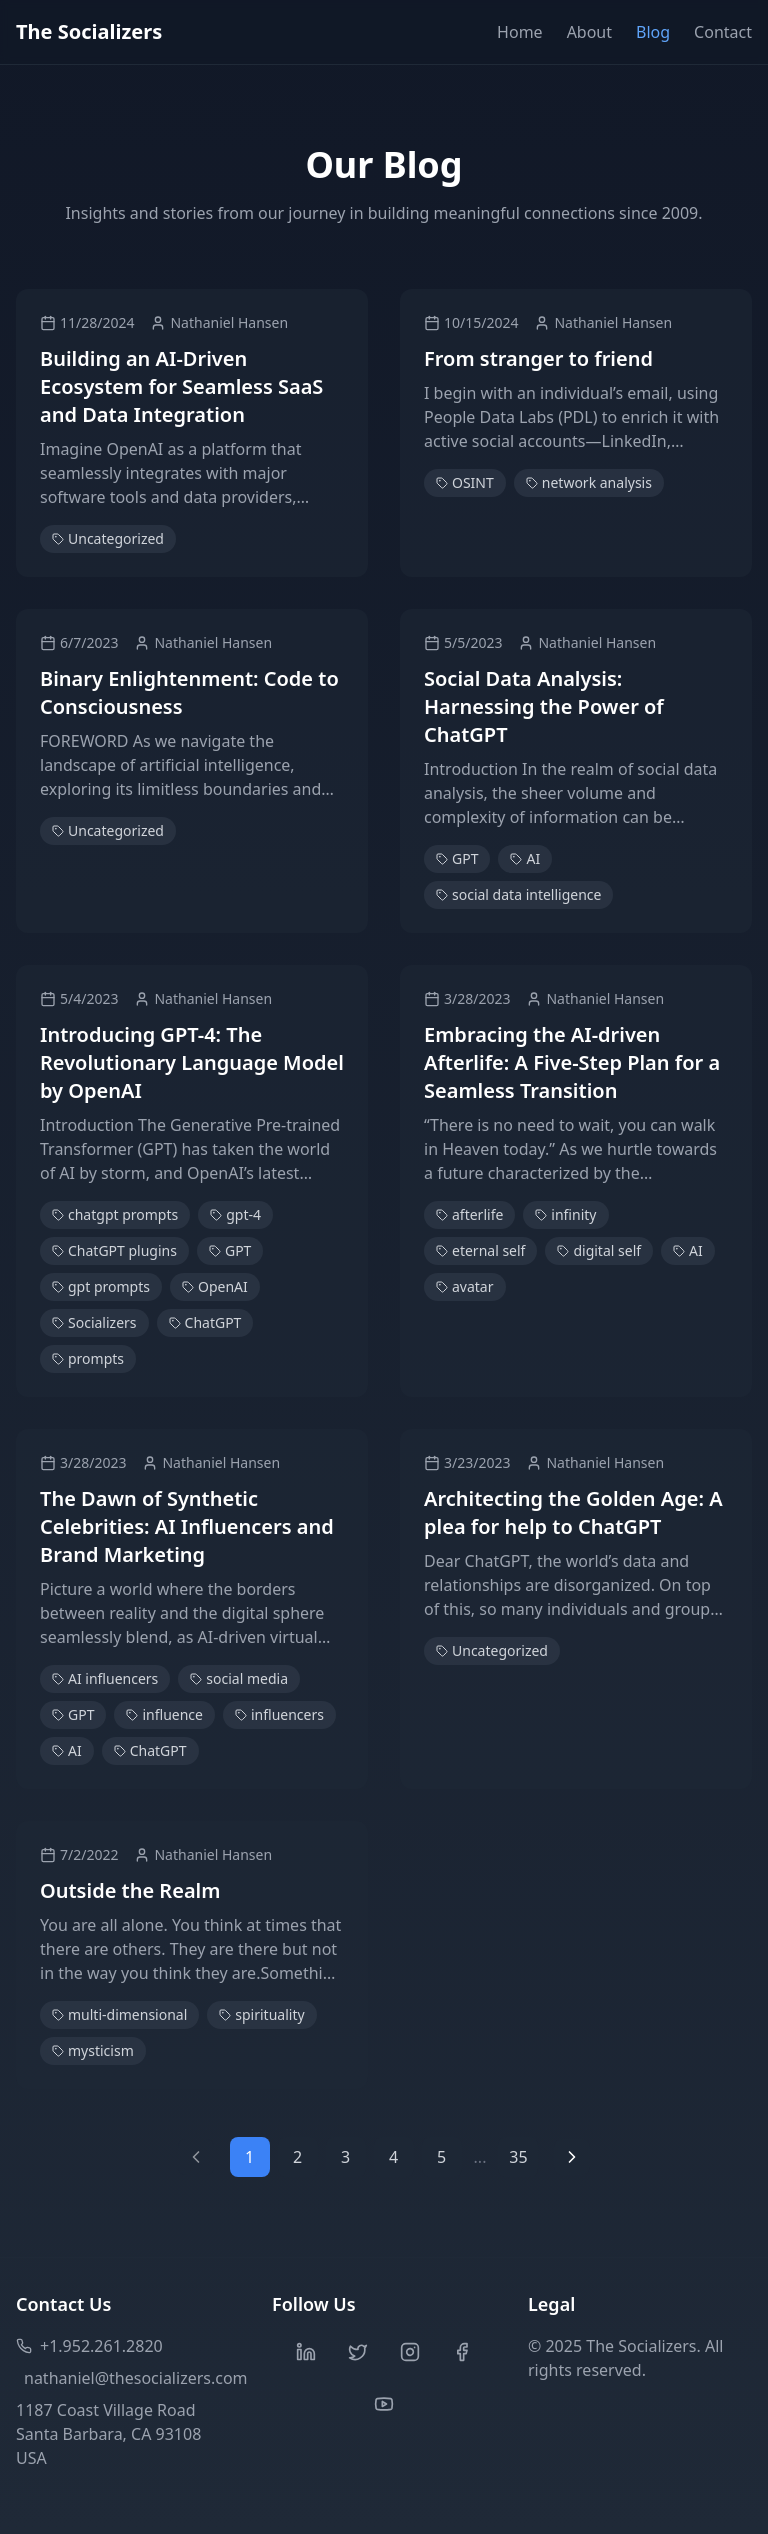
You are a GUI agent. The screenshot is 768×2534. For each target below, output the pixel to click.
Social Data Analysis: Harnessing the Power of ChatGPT (544, 706)
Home (520, 32)
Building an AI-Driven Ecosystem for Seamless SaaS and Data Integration (181, 386)
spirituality (261, 2014)
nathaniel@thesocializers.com (132, 2378)
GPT (457, 858)
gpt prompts (101, 1286)
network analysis (589, 482)
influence (164, 1714)
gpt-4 (235, 1214)
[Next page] (572, 2157)
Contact (723, 32)
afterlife (469, 1214)
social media (239, 1678)
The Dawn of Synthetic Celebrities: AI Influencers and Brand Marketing (187, 1526)
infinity (565, 1214)
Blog (653, 32)
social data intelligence (518, 894)
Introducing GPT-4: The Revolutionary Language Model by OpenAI (192, 1062)
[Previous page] (196, 2157)
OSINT (465, 482)
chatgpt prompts (115, 1214)
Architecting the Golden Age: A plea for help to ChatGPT (573, 1512)
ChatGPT (205, 1322)
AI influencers (105, 1678)
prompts (88, 1358)
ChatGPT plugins (114, 1250)
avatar (465, 1286)
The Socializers (89, 31)
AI (525, 858)
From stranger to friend (538, 358)
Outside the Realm (130, 1890)
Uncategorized (108, 538)
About (589, 32)
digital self (599, 1250)
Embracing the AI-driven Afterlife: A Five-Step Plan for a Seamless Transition (572, 1062)
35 (518, 2157)
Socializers (94, 1322)
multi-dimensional (119, 2014)
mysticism (93, 2050)
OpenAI (215, 1286)
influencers (279, 1714)
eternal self (480, 1250)
